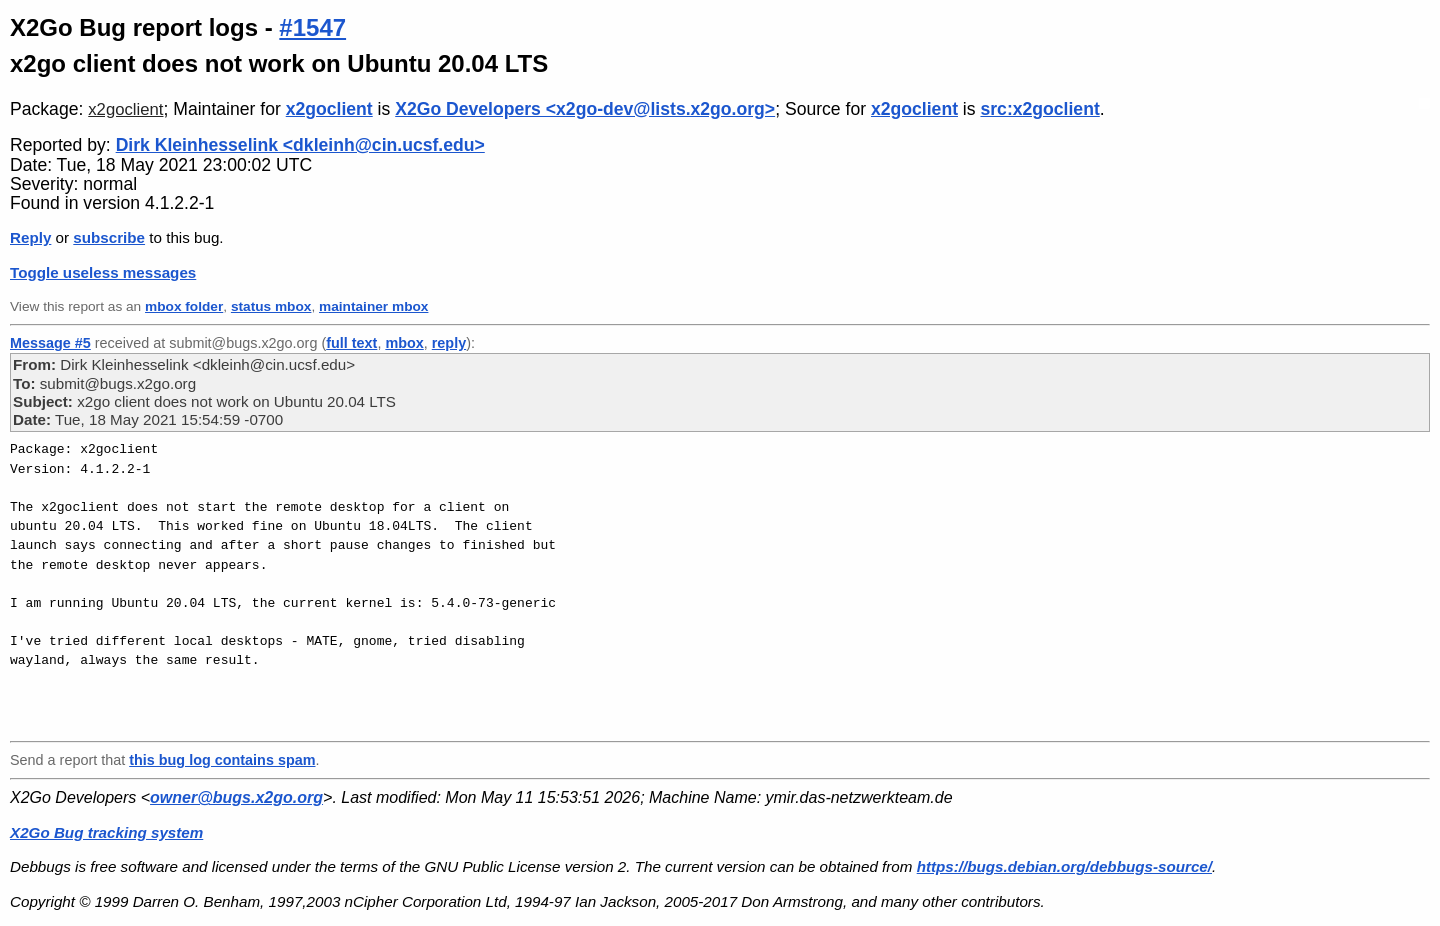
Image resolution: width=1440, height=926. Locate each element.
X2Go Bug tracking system (106, 832)
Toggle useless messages (103, 272)
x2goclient (125, 109)
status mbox (271, 306)
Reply (30, 237)
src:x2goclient (1039, 109)
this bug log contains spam (222, 760)
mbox (404, 343)
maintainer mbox (373, 306)
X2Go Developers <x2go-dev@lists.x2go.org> (585, 109)
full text (351, 343)
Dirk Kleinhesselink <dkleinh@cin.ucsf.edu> (300, 145)
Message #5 (50, 343)
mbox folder (184, 306)
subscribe (109, 237)
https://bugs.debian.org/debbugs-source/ (1064, 866)
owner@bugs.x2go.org (236, 797)
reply (449, 343)
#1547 (312, 27)
